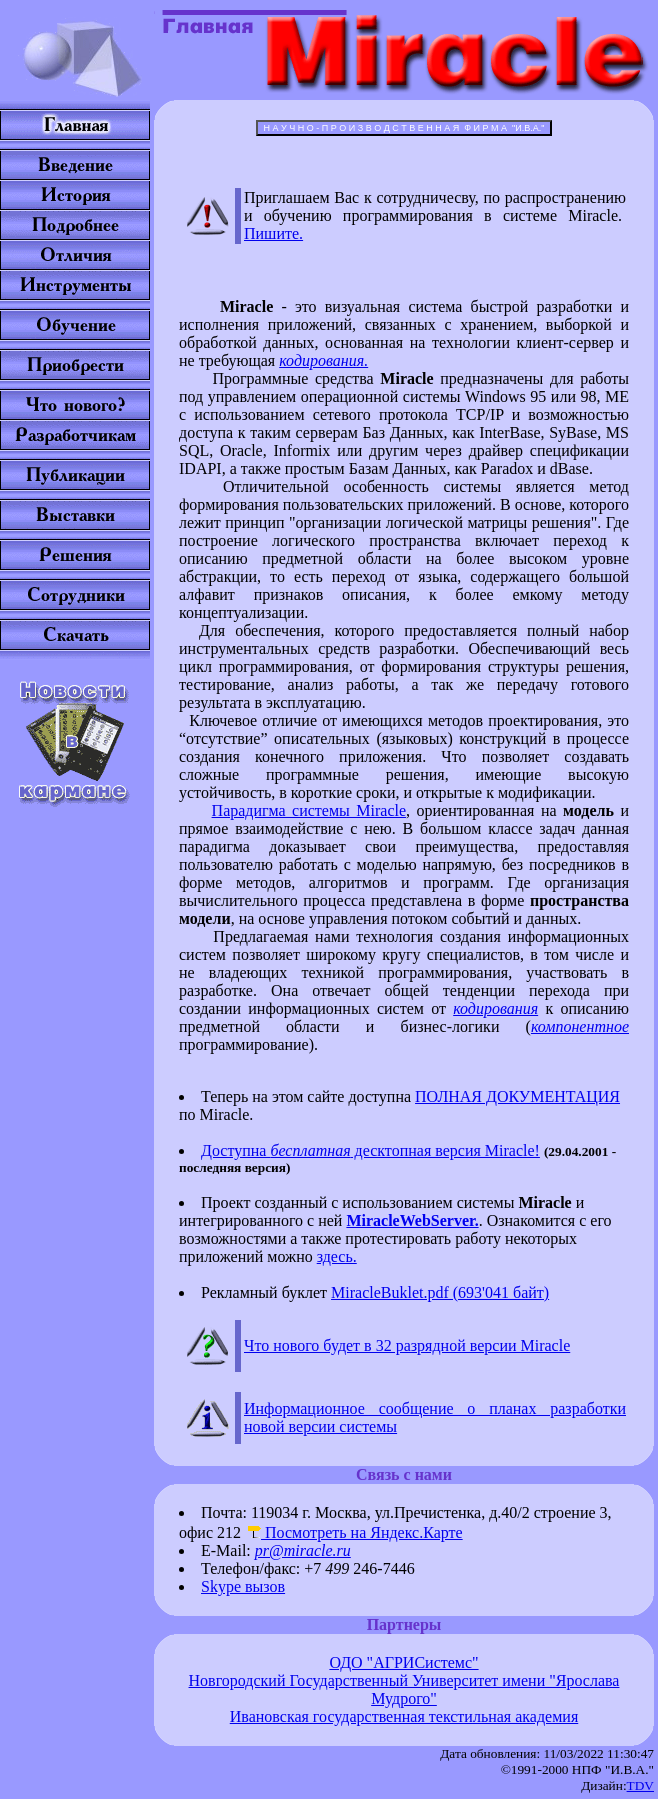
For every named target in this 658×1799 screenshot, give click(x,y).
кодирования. (323, 360)
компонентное (580, 1026)
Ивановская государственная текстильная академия (404, 1716)
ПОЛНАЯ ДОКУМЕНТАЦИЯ (517, 1096)
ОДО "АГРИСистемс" (403, 1662)
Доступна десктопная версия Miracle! (370, 1150)
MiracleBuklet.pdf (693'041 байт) (440, 1292)
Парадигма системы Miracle (309, 810)
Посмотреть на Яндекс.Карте (354, 1532)
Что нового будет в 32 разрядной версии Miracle (407, 1345)
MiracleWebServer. (412, 1220)
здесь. (337, 1256)
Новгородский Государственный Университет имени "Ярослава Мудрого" (404, 1689)
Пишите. (273, 233)
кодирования (495, 1008)
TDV (640, 1785)
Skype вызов (243, 1586)
